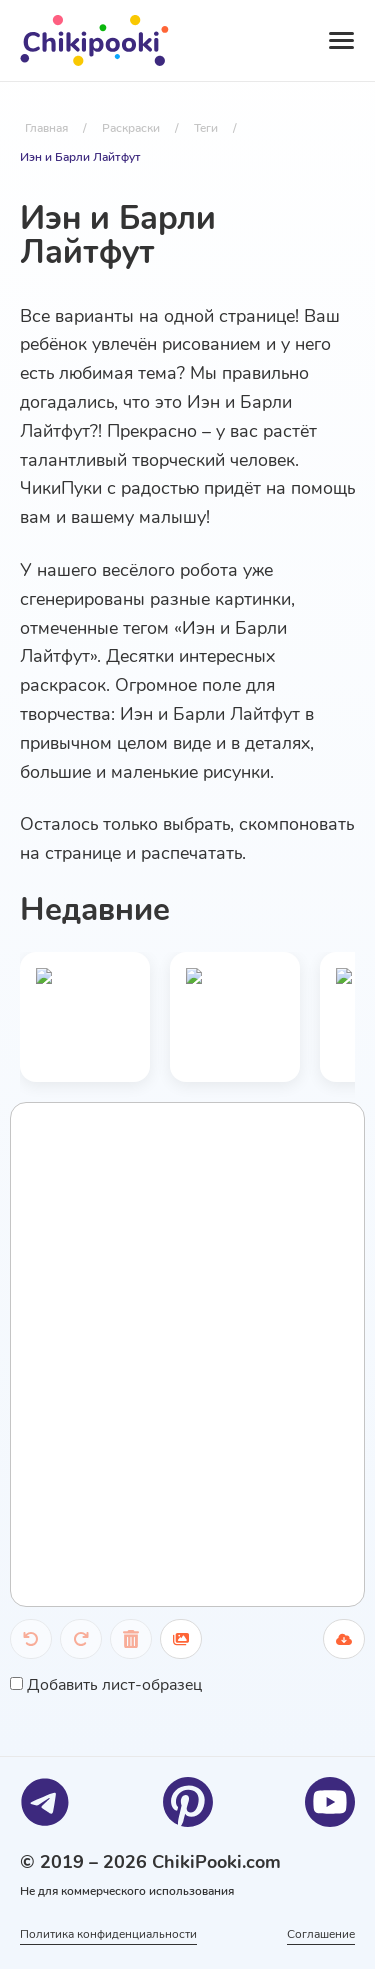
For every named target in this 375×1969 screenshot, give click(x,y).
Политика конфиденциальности (108, 1934)
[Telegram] (45, 1802)
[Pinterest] (188, 1802)
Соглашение (321, 1934)
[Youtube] (330, 1802)
